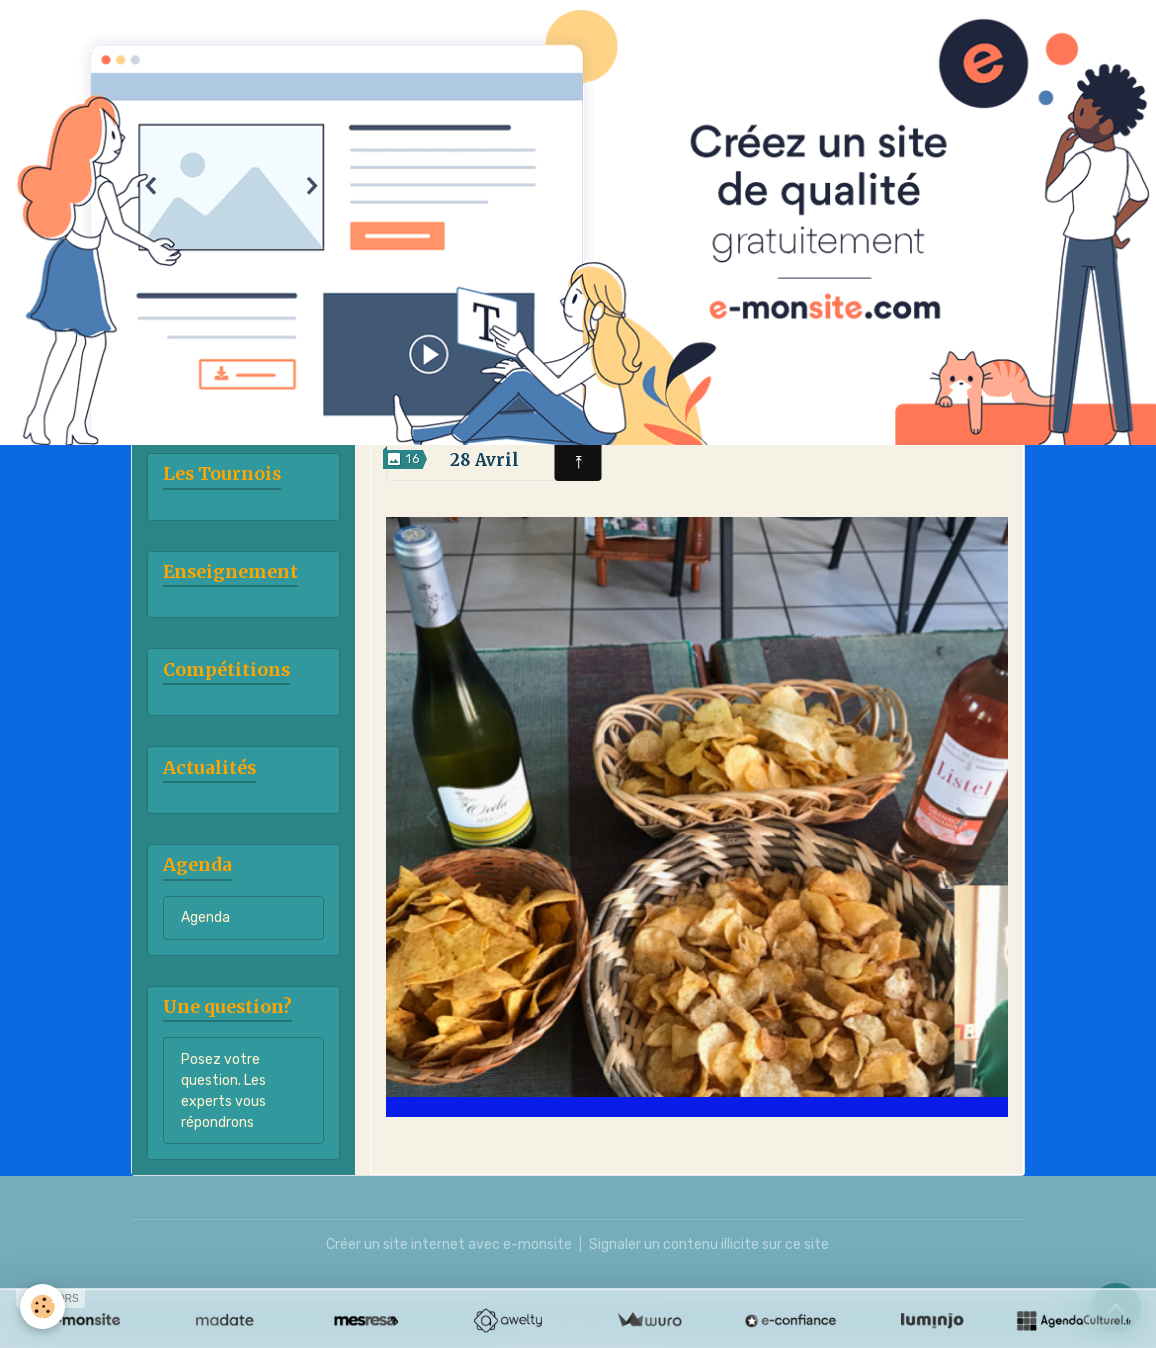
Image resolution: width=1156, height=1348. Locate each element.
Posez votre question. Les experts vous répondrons (223, 1091)
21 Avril (910, 401)
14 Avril (697, 401)
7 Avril (485, 401)
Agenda (205, 917)
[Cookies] (42, 1306)
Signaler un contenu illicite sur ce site (709, 1244)
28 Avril (484, 460)
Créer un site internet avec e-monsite (449, 1244)
